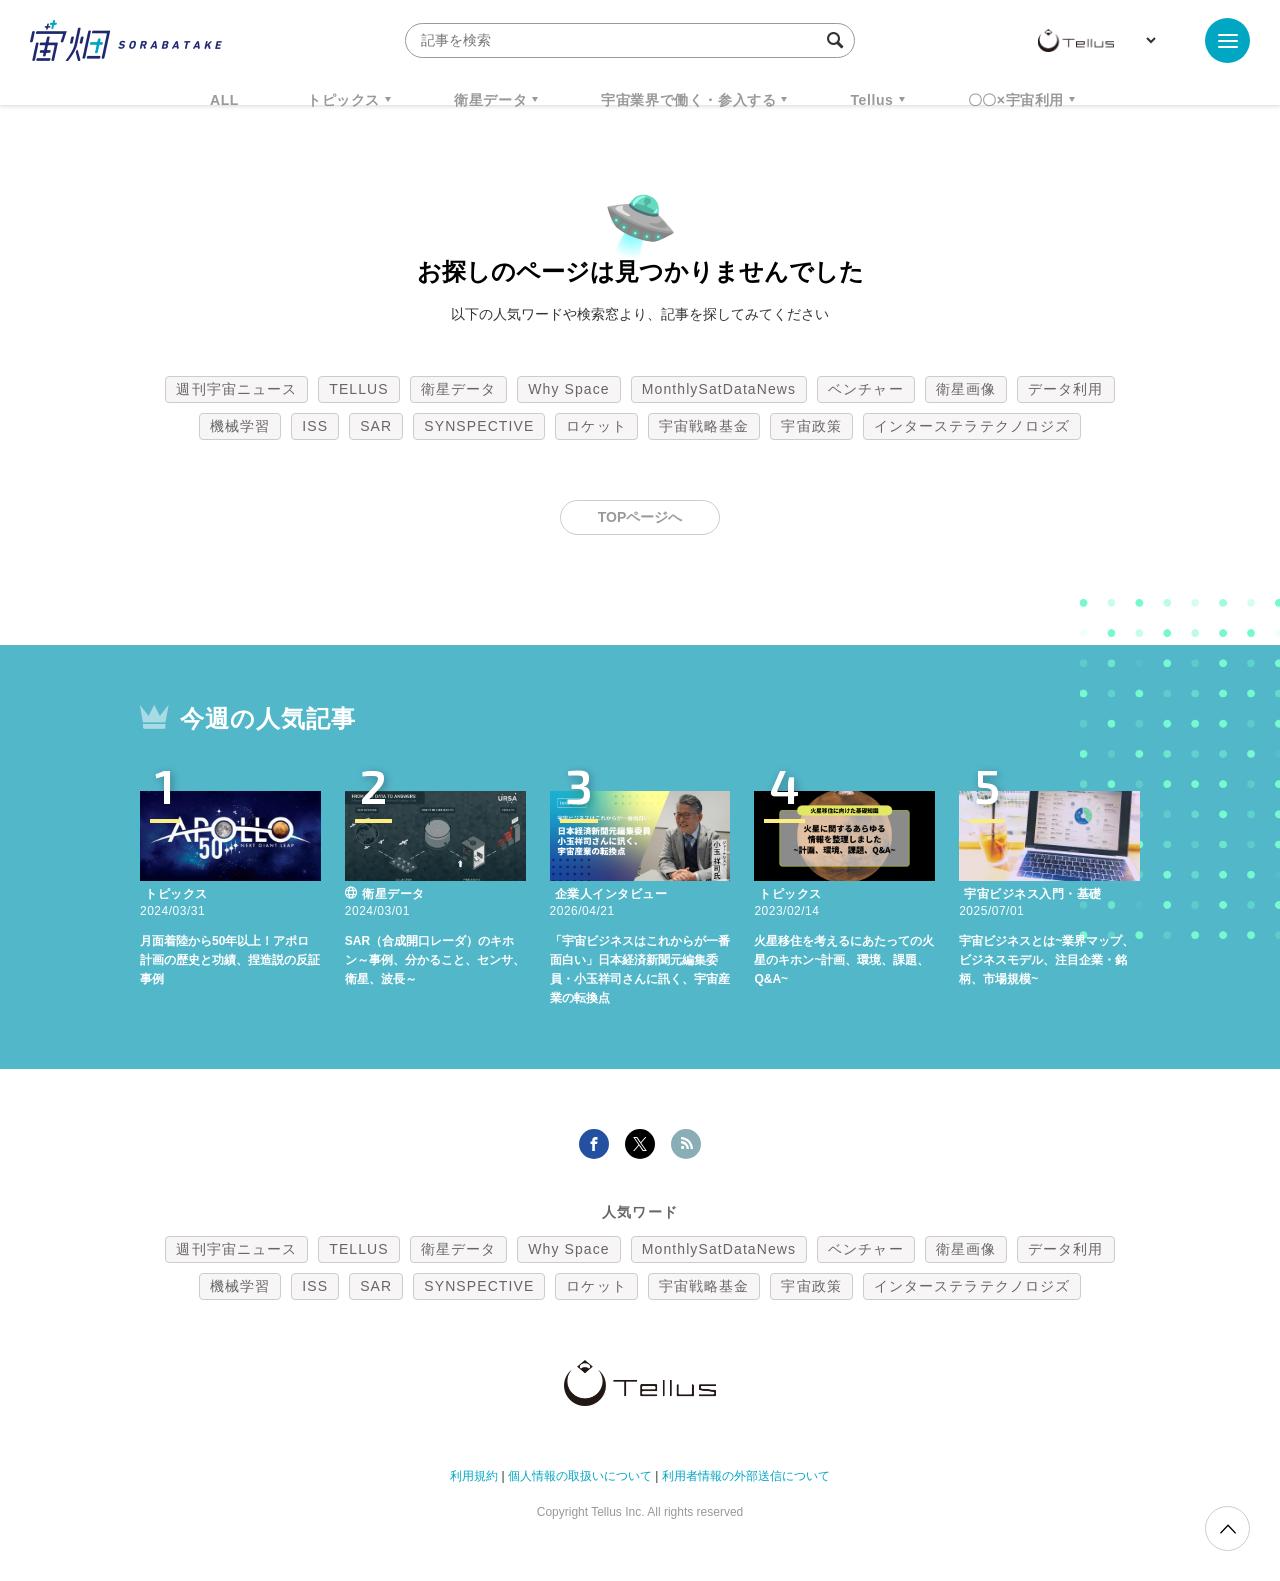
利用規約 (474, 1476)
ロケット (596, 426)
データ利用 (1066, 389)
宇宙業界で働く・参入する (688, 100)
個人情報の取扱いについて (580, 1476)
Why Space (569, 389)
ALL (224, 100)
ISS (315, 426)
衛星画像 (966, 389)
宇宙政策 (811, 426)
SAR (376, 426)
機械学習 (240, 426)
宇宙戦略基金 (704, 426)
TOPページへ (640, 517)
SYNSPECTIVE (479, 426)
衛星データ (490, 100)
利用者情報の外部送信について (746, 1476)
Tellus (871, 100)
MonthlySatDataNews (719, 389)
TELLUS (359, 389)
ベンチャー (866, 389)
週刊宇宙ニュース (236, 389)
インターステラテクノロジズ (972, 426)
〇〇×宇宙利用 (1016, 100)
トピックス (343, 100)
